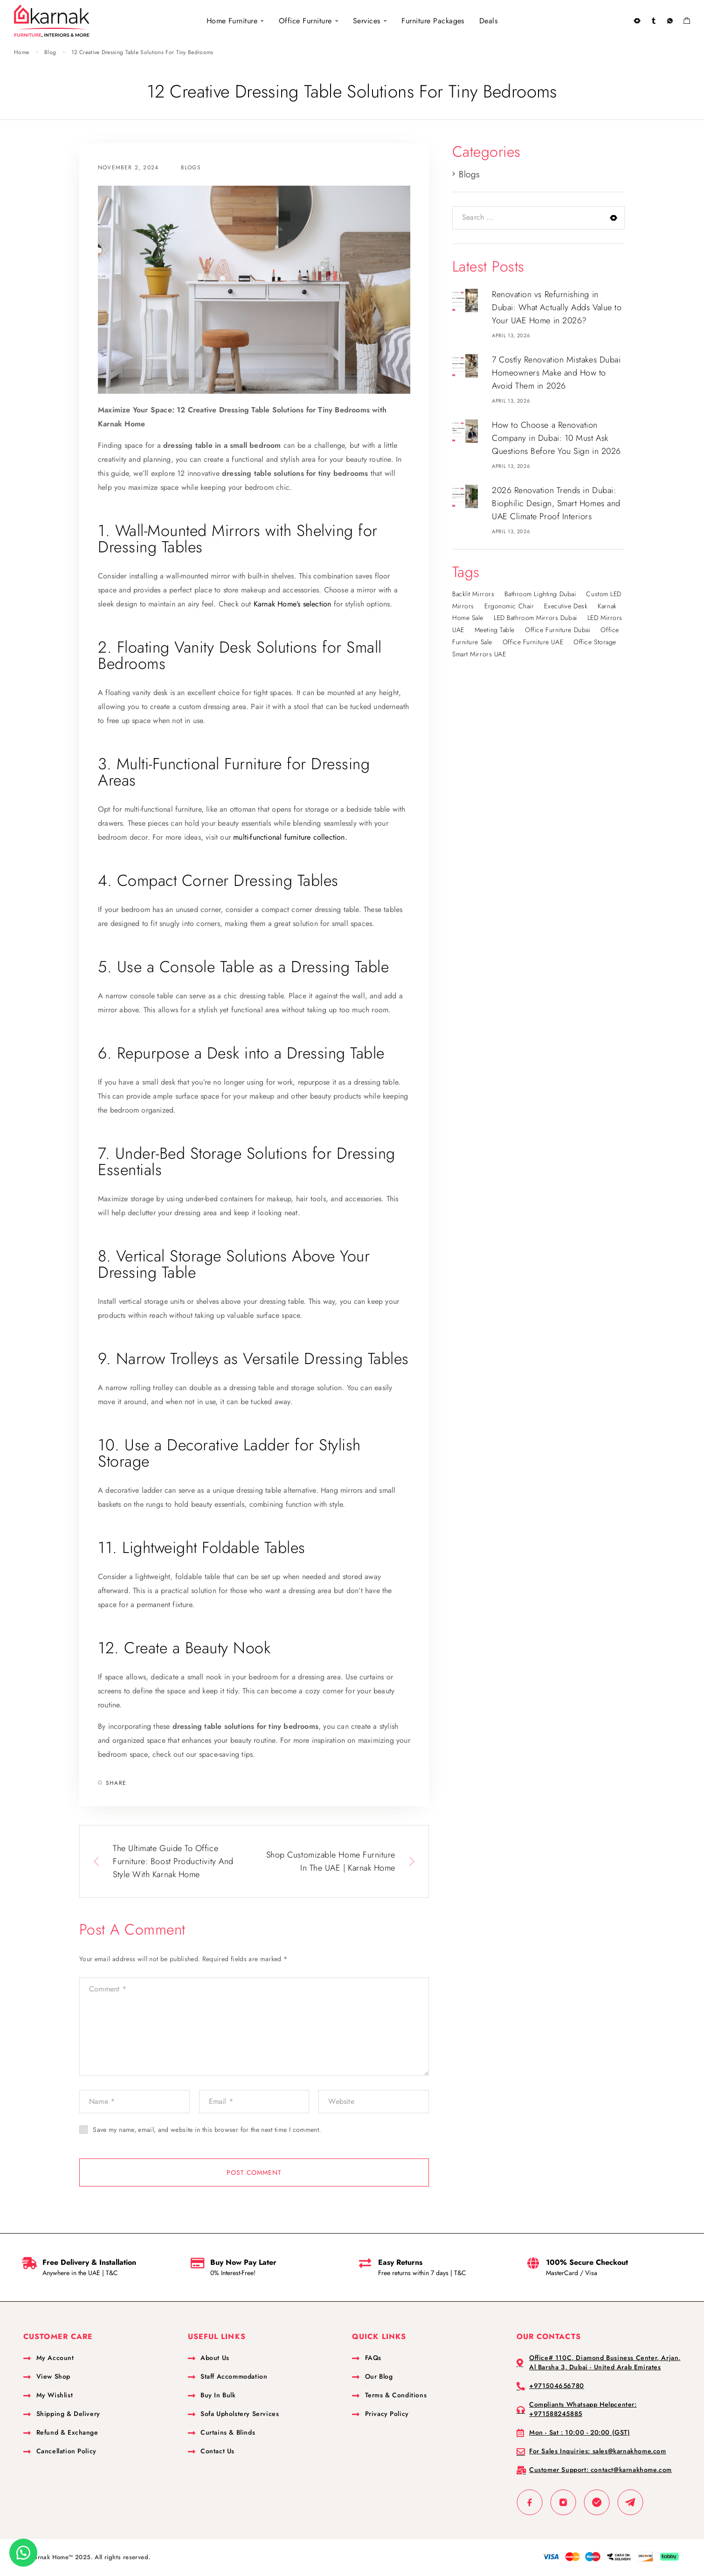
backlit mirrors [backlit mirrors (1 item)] (473, 594)
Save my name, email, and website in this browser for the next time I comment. (207, 2129)
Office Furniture (305, 20)
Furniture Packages (432, 20)
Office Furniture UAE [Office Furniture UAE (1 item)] (533, 642)
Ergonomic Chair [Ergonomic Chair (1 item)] (509, 606)
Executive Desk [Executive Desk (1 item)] (565, 606)
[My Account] (653, 21)
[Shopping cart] (686, 22)
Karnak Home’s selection (294, 604)
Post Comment (254, 2172)
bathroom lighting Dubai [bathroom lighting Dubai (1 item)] (540, 594)
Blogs (191, 167)
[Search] (637, 21)
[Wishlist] (669, 22)
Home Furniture (232, 20)
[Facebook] (529, 2502)
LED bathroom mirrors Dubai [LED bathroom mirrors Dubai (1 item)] (535, 617)
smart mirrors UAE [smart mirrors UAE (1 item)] (479, 654)
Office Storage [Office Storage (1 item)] (594, 642)
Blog (50, 52)
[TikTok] (630, 2502)
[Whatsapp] (597, 2502)
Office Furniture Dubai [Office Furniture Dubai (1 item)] (557, 629)
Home (21, 52)
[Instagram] (563, 2502)
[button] (23, 2553)
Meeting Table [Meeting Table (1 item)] (495, 629)
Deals (488, 20)
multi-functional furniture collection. (290, 837)
